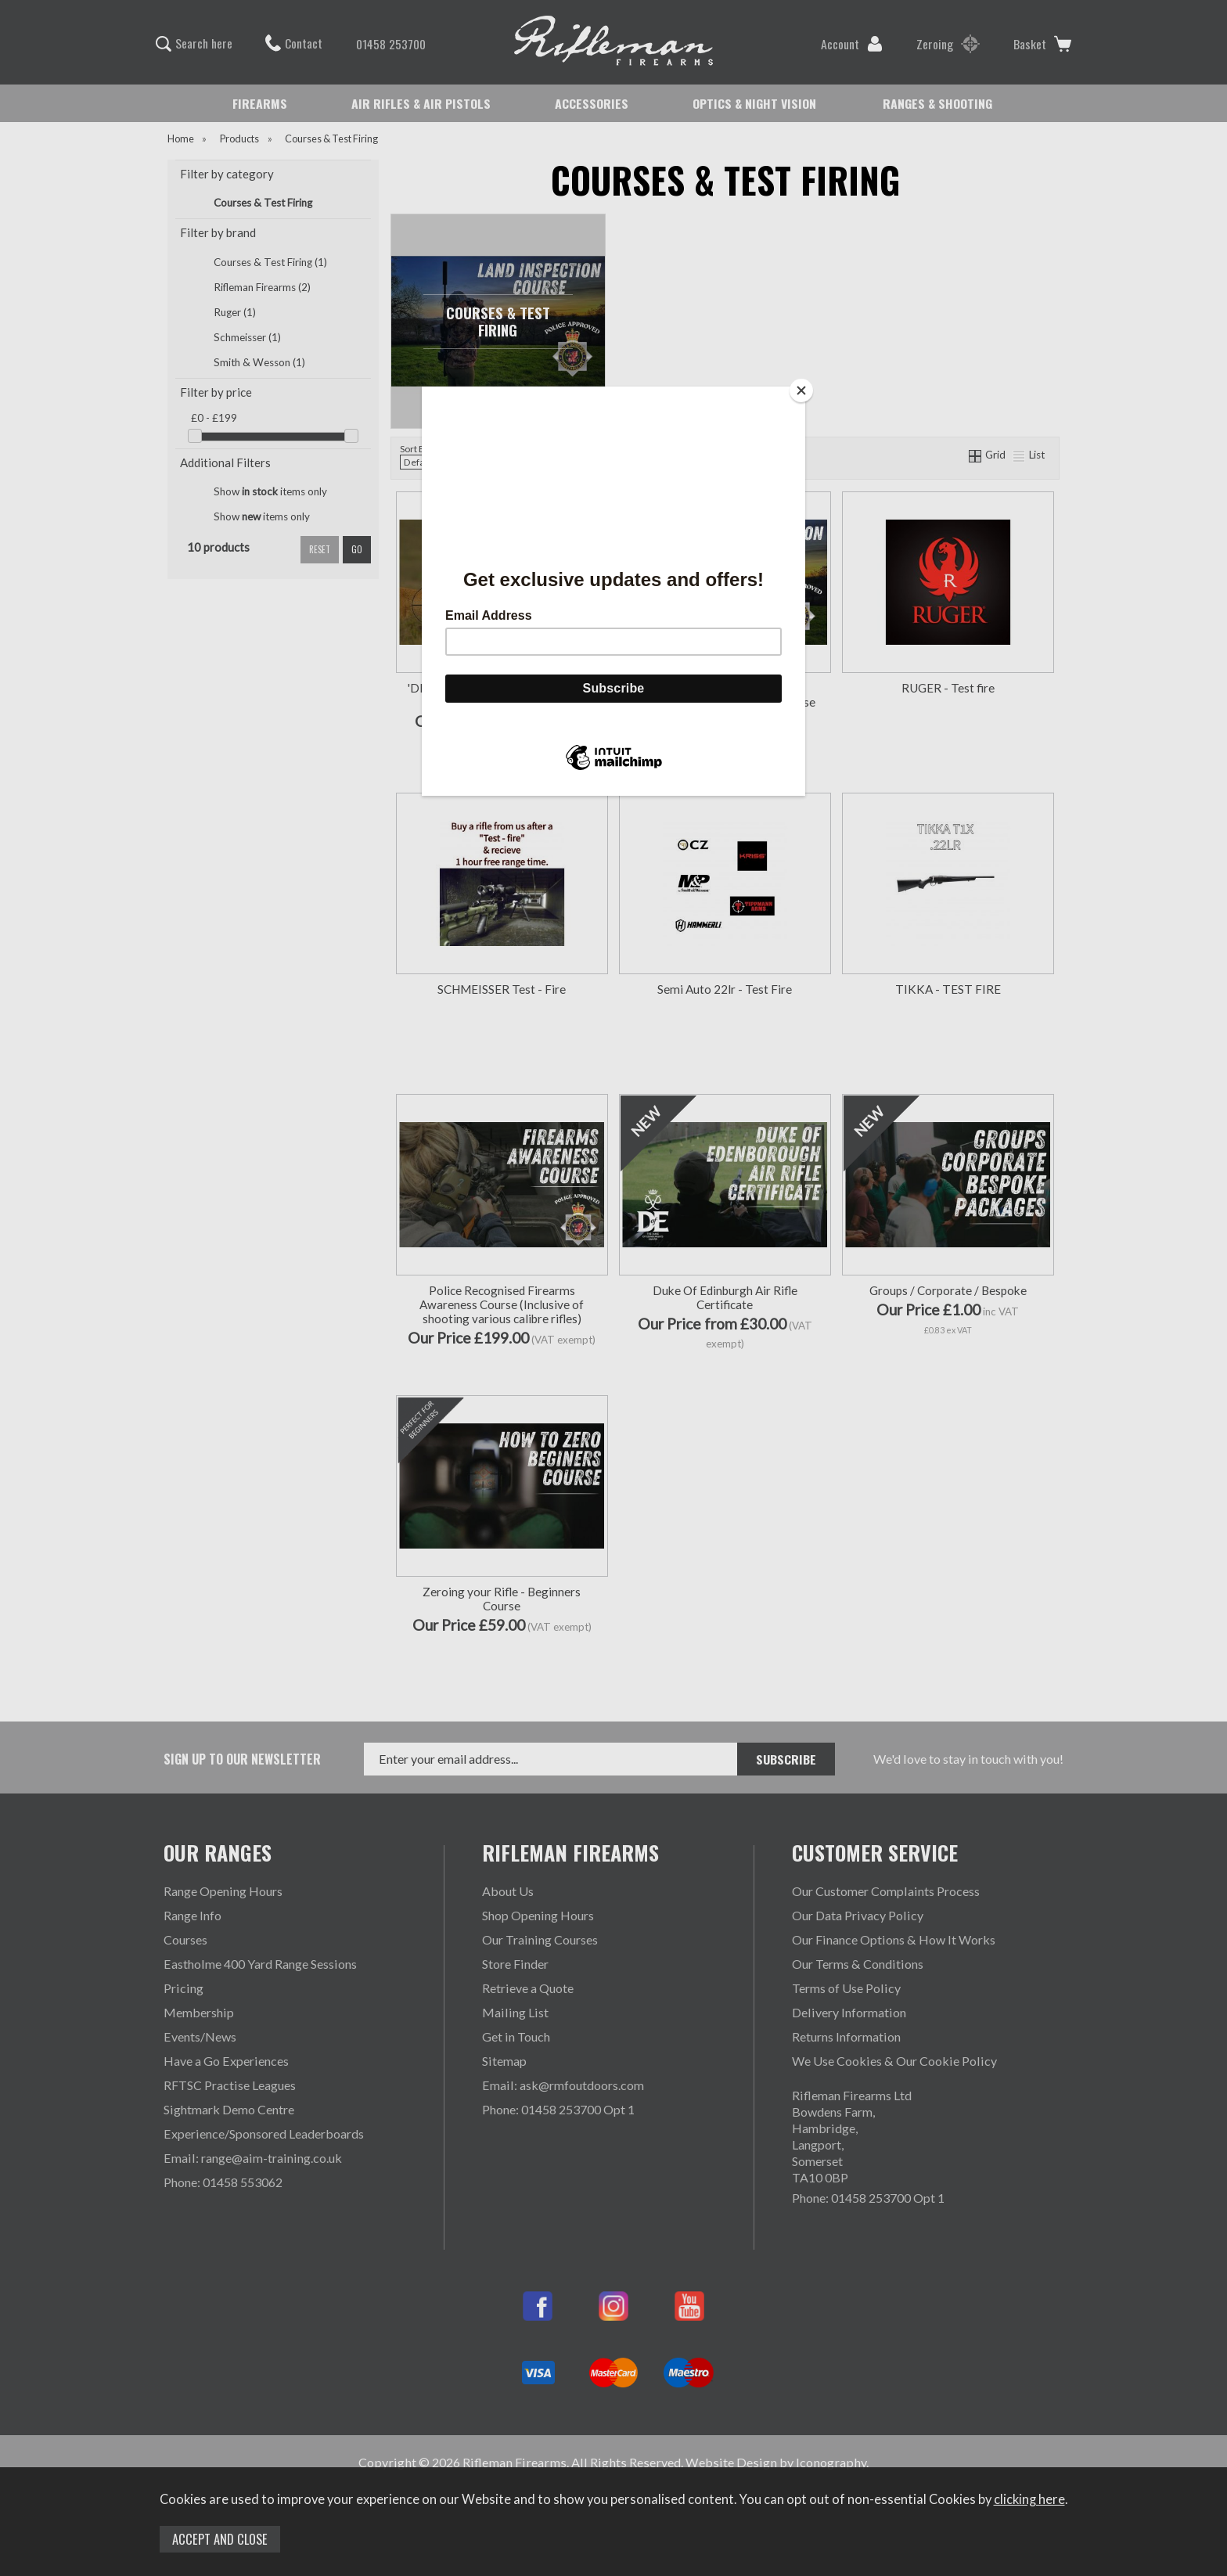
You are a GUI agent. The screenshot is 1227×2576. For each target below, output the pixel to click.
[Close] (801, 390)
